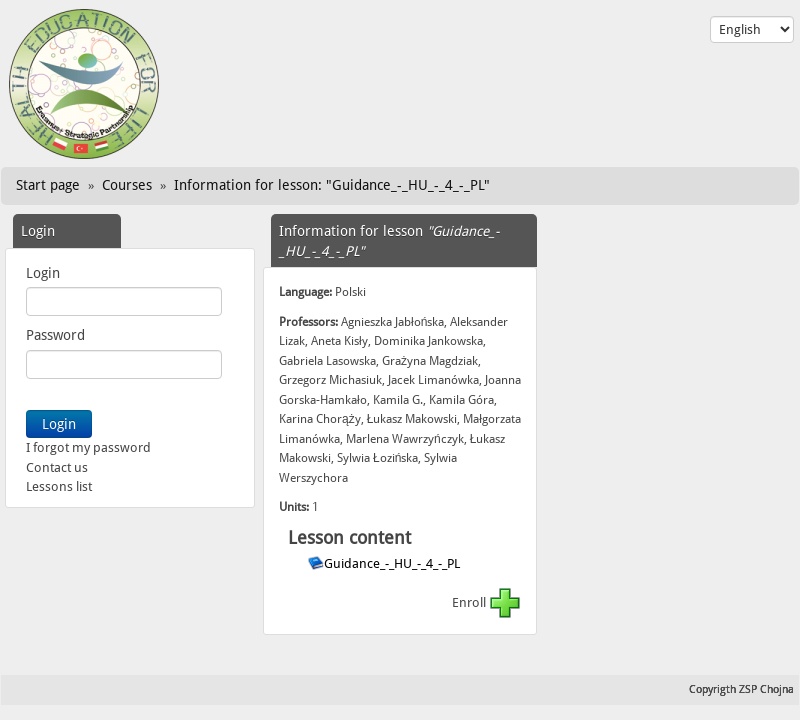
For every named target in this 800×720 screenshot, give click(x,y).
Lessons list (59, 486)
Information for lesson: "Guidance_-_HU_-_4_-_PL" (332, 185)
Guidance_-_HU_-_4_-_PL (393, 563)
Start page (48, 185)
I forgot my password (88, 447)
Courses (127, 185)
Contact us (57, 467)
